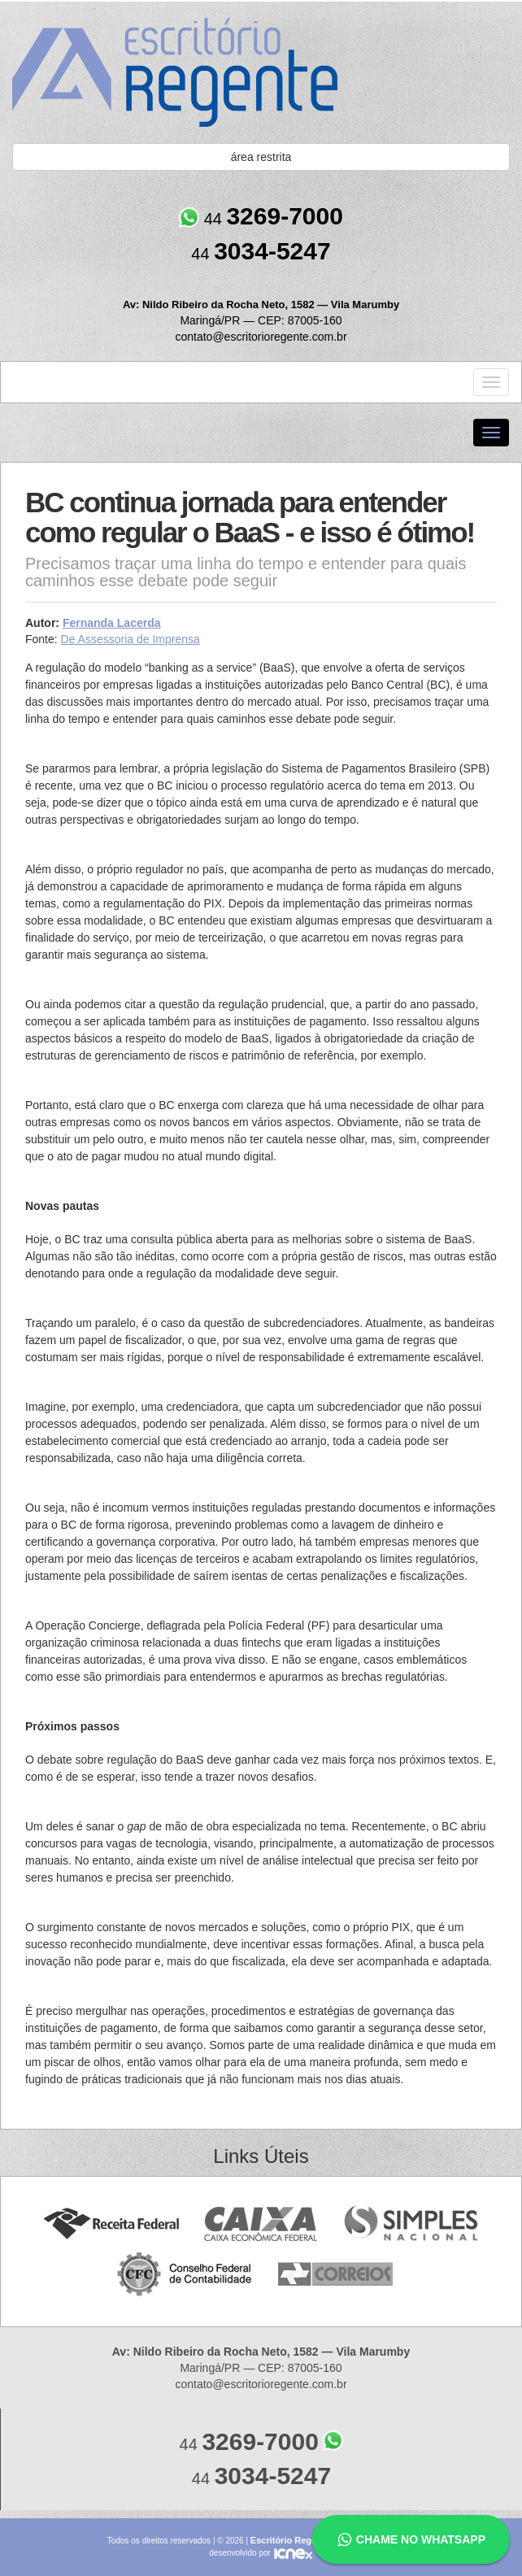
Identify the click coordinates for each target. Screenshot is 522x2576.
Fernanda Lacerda (112, 622)
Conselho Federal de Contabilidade (185, 2275)
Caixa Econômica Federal (261, 2224)
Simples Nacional (411, 2224)
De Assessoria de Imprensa (130, 639)
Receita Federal (111, 2224)
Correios (336, 2275)
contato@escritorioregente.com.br (260, 336)
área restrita (261, 156)
